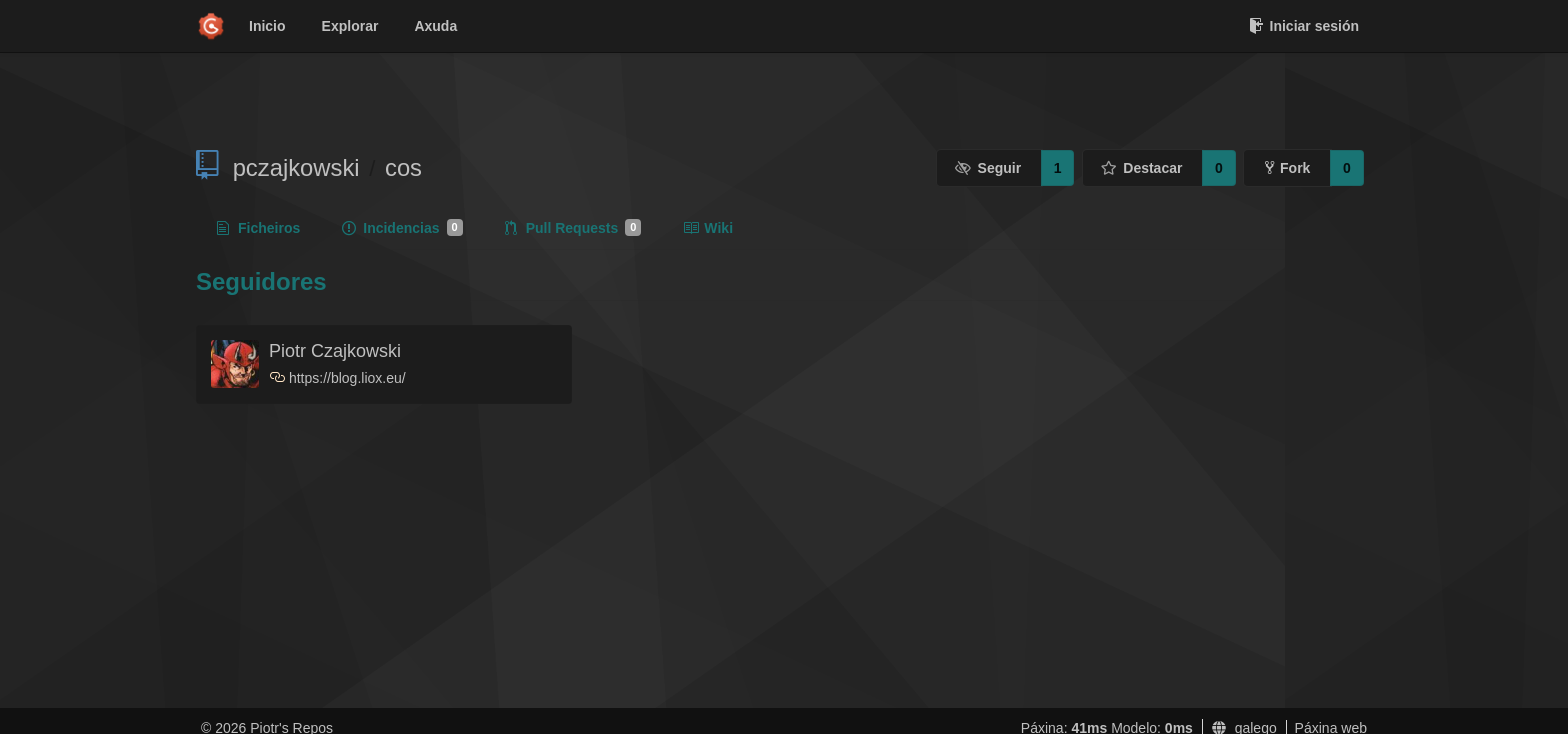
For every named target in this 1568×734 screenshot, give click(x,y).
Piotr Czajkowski (335, 351)
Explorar (350, 26)
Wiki (708, 228)
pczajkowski (296, 167)
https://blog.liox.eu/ (347, 378)
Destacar (1142, 168)
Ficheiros (258, 228)
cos (403, 167)
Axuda (435, 26)
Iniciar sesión (1304, 26)
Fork (1287, 168)
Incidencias (402, 228)
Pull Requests (573, 228)
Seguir (988, 168)
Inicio (267, 26)
